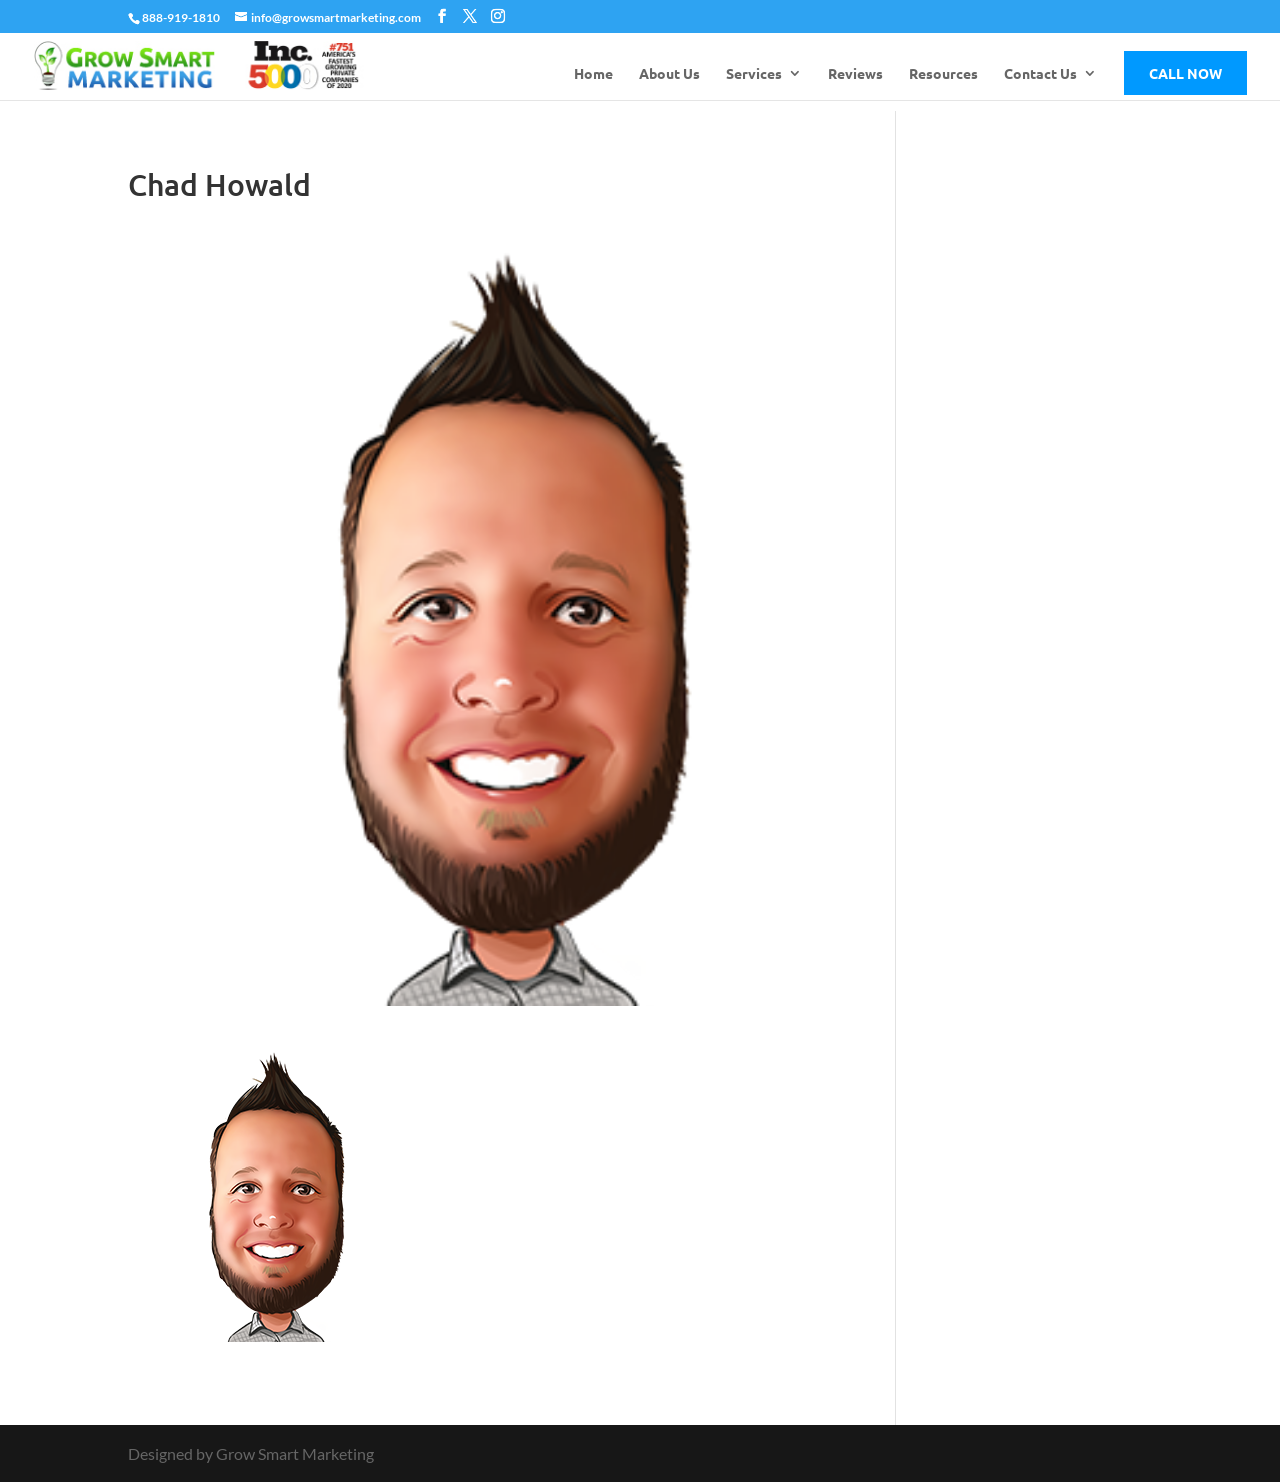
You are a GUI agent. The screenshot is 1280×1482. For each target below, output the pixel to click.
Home (593, 74)
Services (754, 74)
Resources (943, 74)
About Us (669, 74)
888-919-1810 (181, 17)
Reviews (855, 74)
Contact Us (1040, 74)
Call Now (1185, 73)
